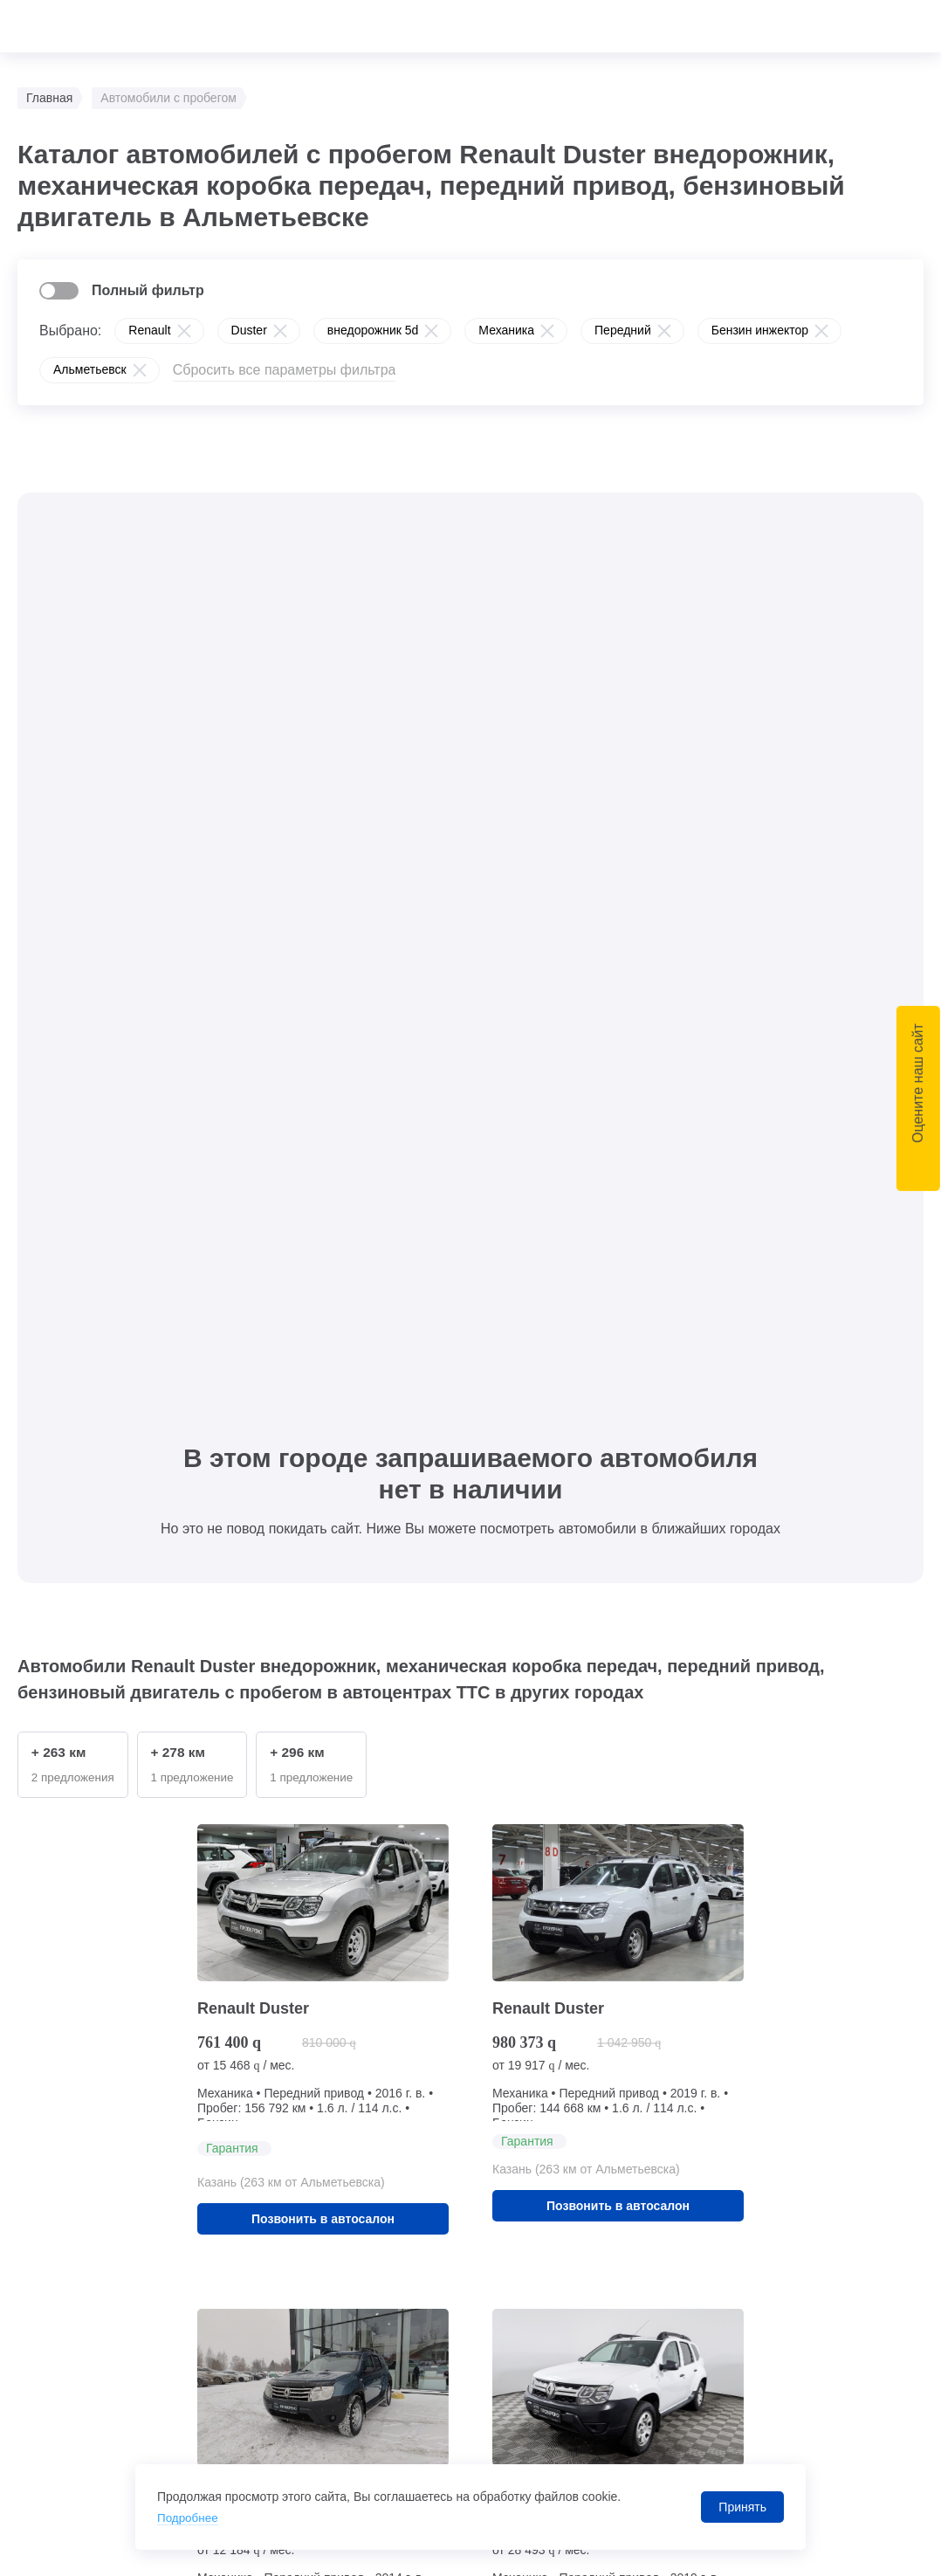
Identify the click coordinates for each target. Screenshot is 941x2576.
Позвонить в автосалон (323, 1314)
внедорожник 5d (373, 330)
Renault (149, 330)
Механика (506, 330)
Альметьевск (90, 369)
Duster (249, 330)
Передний (622, 330)
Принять (742, 2507)
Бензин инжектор (759, 330)
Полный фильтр (148, 290)
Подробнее (189, 2517)
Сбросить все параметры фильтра (284, 369)
